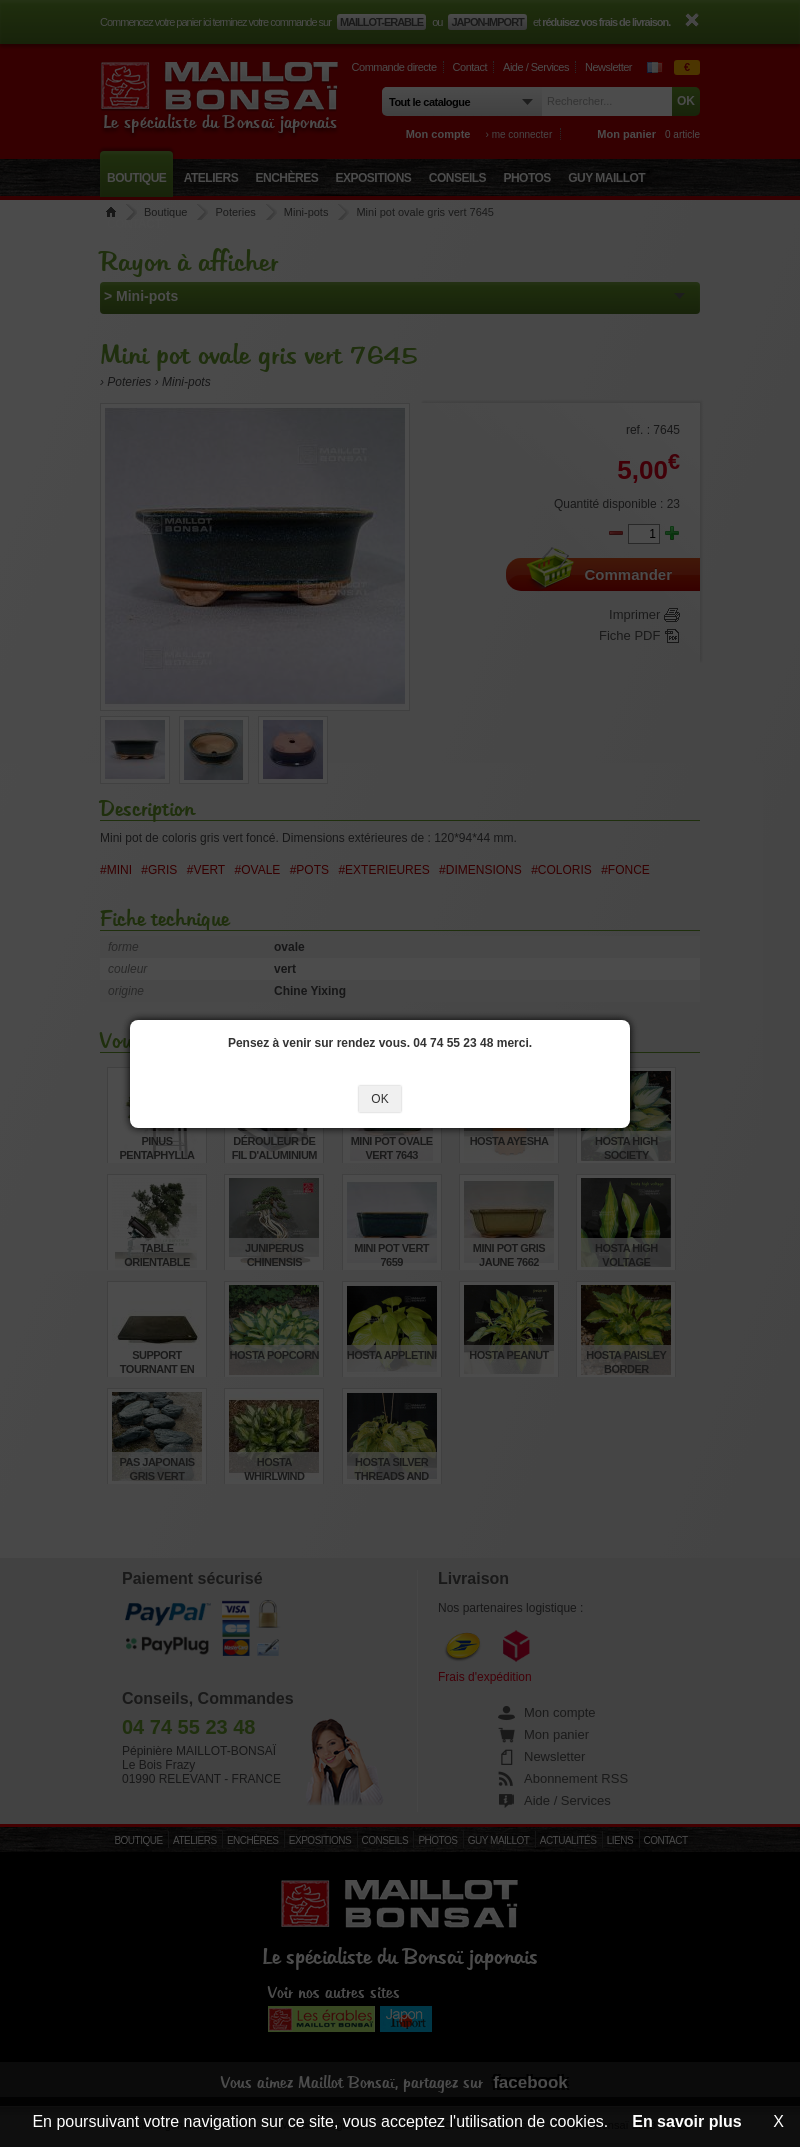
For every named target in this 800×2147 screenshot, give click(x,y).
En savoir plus (686, 2121)
